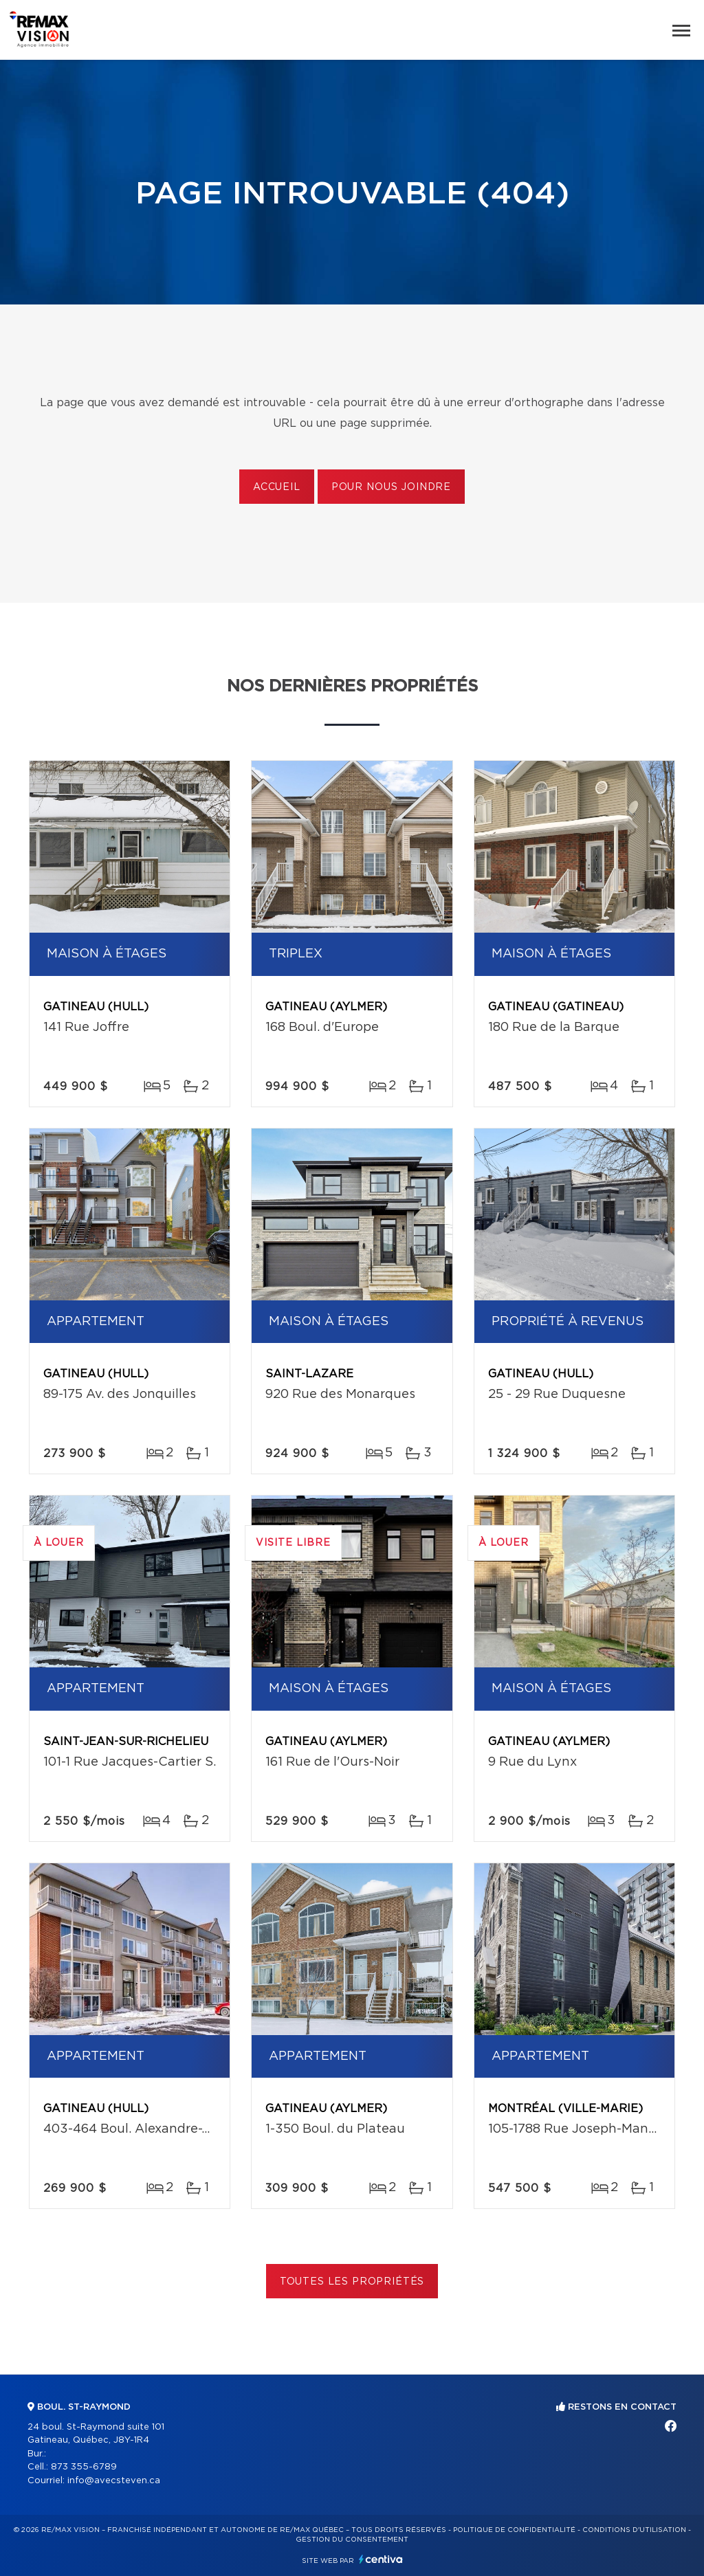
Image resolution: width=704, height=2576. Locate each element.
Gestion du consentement (352, 2539)
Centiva (381, 2559)
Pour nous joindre (391, 487)
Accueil (276, 487)
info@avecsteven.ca (113, 2480)
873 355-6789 (84, 2467)
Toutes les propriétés (352, 2282)
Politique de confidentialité (514, 2530)
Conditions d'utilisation (634, 2530)
